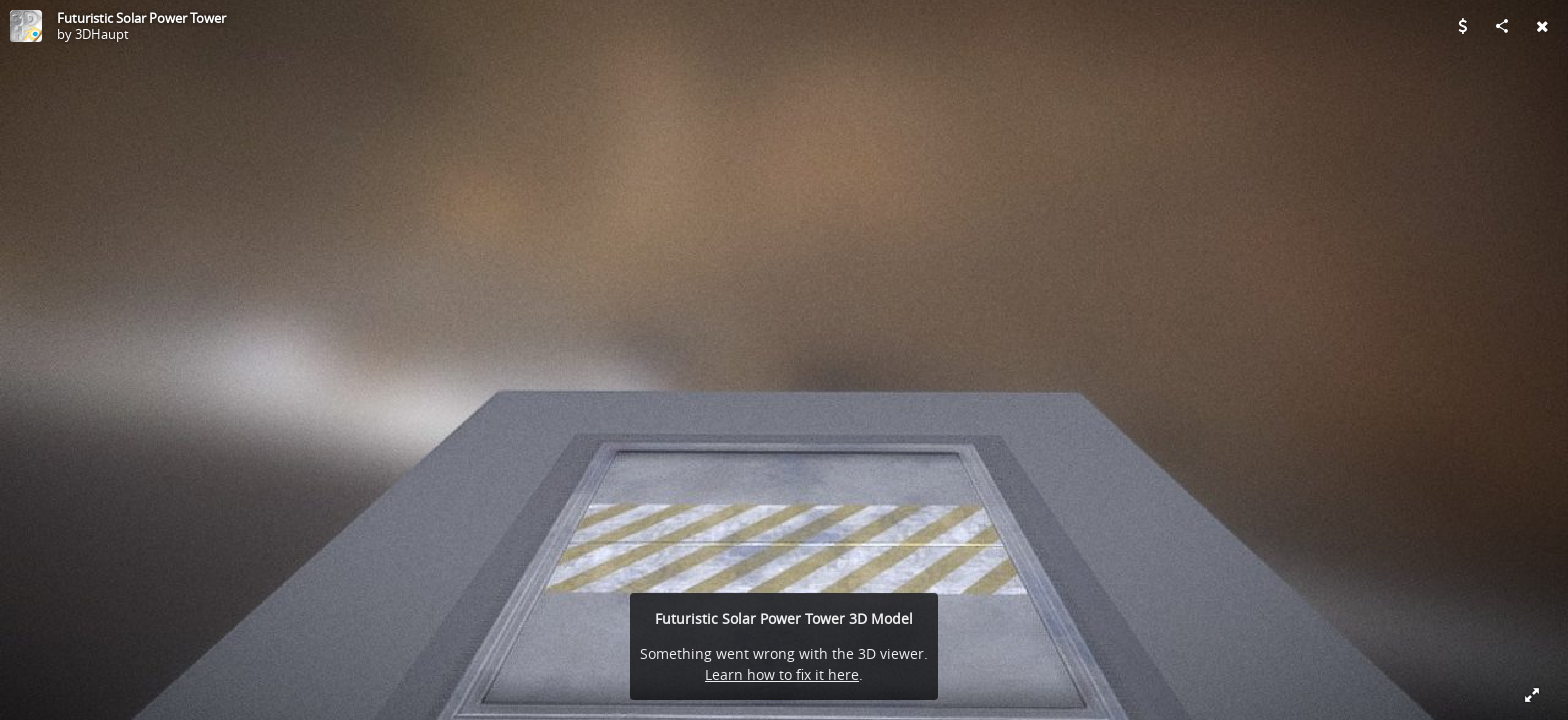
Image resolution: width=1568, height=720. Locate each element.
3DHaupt (102, 34)
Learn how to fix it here (782, 674)
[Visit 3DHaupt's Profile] (26, 26)
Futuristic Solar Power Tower (141, 18)
